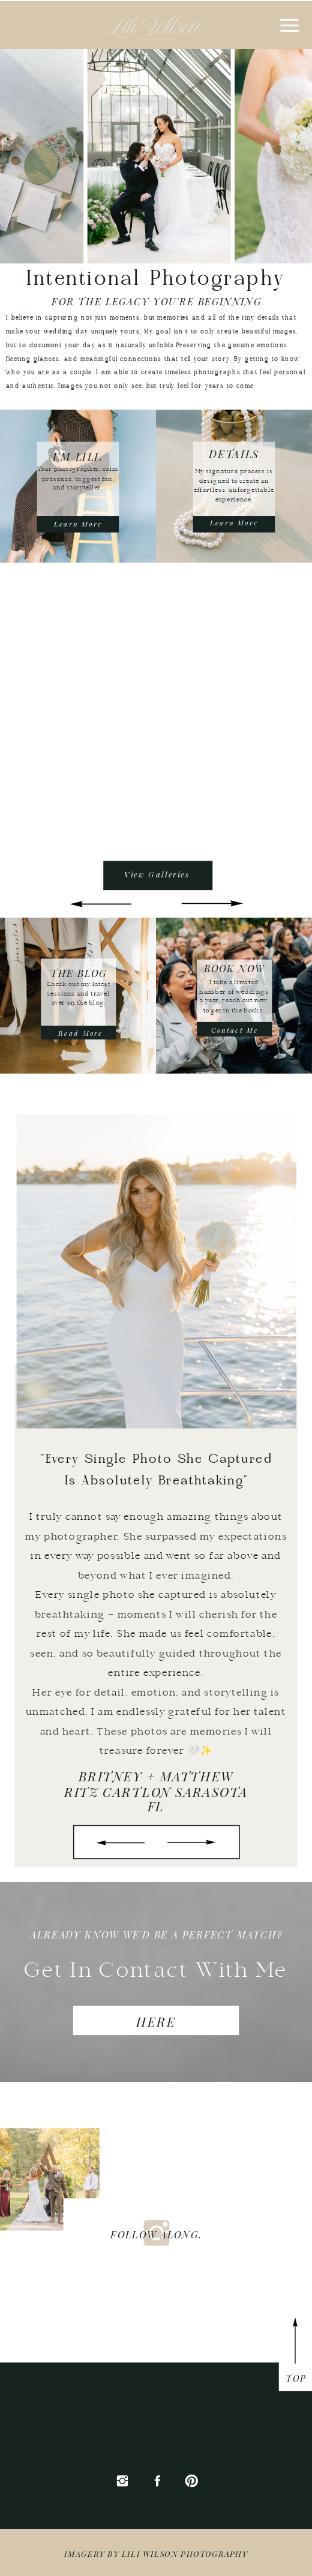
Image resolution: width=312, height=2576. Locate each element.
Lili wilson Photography (185, 2553)
